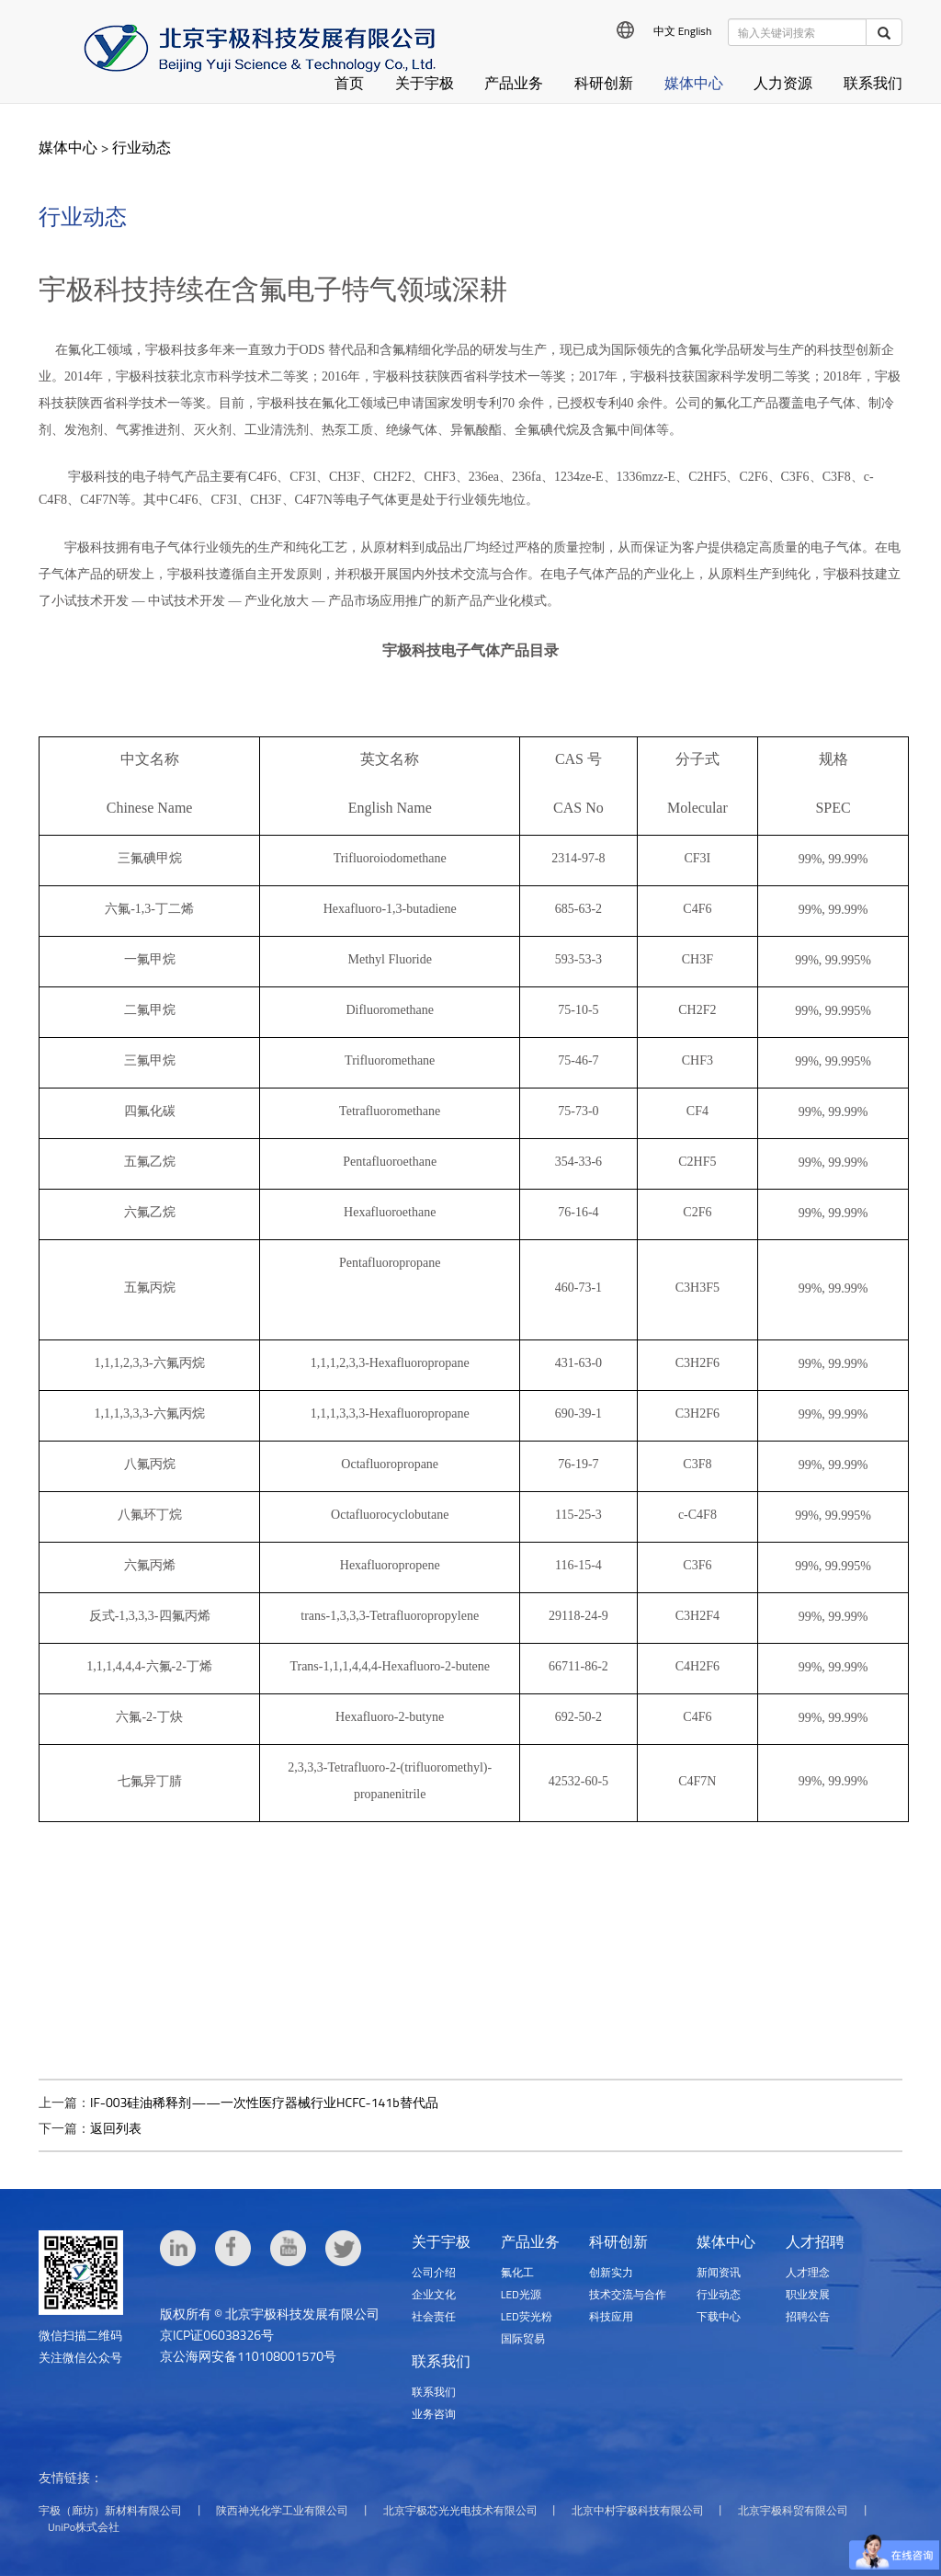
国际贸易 (523, 2338)
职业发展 (808, 2294)
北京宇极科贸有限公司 (793, 2510)
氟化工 (517, 2272)
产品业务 (513, 83)
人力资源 (783, 83)
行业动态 (141, 147)
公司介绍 (434, 2272)
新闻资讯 (719, 2272)
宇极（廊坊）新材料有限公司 (110, 2510)
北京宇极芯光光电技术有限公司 (460, 2510)
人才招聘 (815, 2241)
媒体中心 (693, 83)
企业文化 (434, 2294)
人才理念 (808, 2272)
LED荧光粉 (526, 2316)
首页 (349, 83)
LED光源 (521, 2294)
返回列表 (116, 2127)
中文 (664, 31)
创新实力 (611, 2272)
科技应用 (611, 2316)
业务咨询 (434, 2413)
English (695, 31)
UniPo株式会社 (83, 2527)
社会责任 (434, 2316)
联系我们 (873, 83)
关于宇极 (424, 83)
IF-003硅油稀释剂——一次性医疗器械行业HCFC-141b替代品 (264, 2102)
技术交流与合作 (627, 2294)
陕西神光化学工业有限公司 (282, 2510)
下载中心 (719, 2316)
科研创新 (603, 83)
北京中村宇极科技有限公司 (638, 2510)
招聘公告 (808, 2316)
